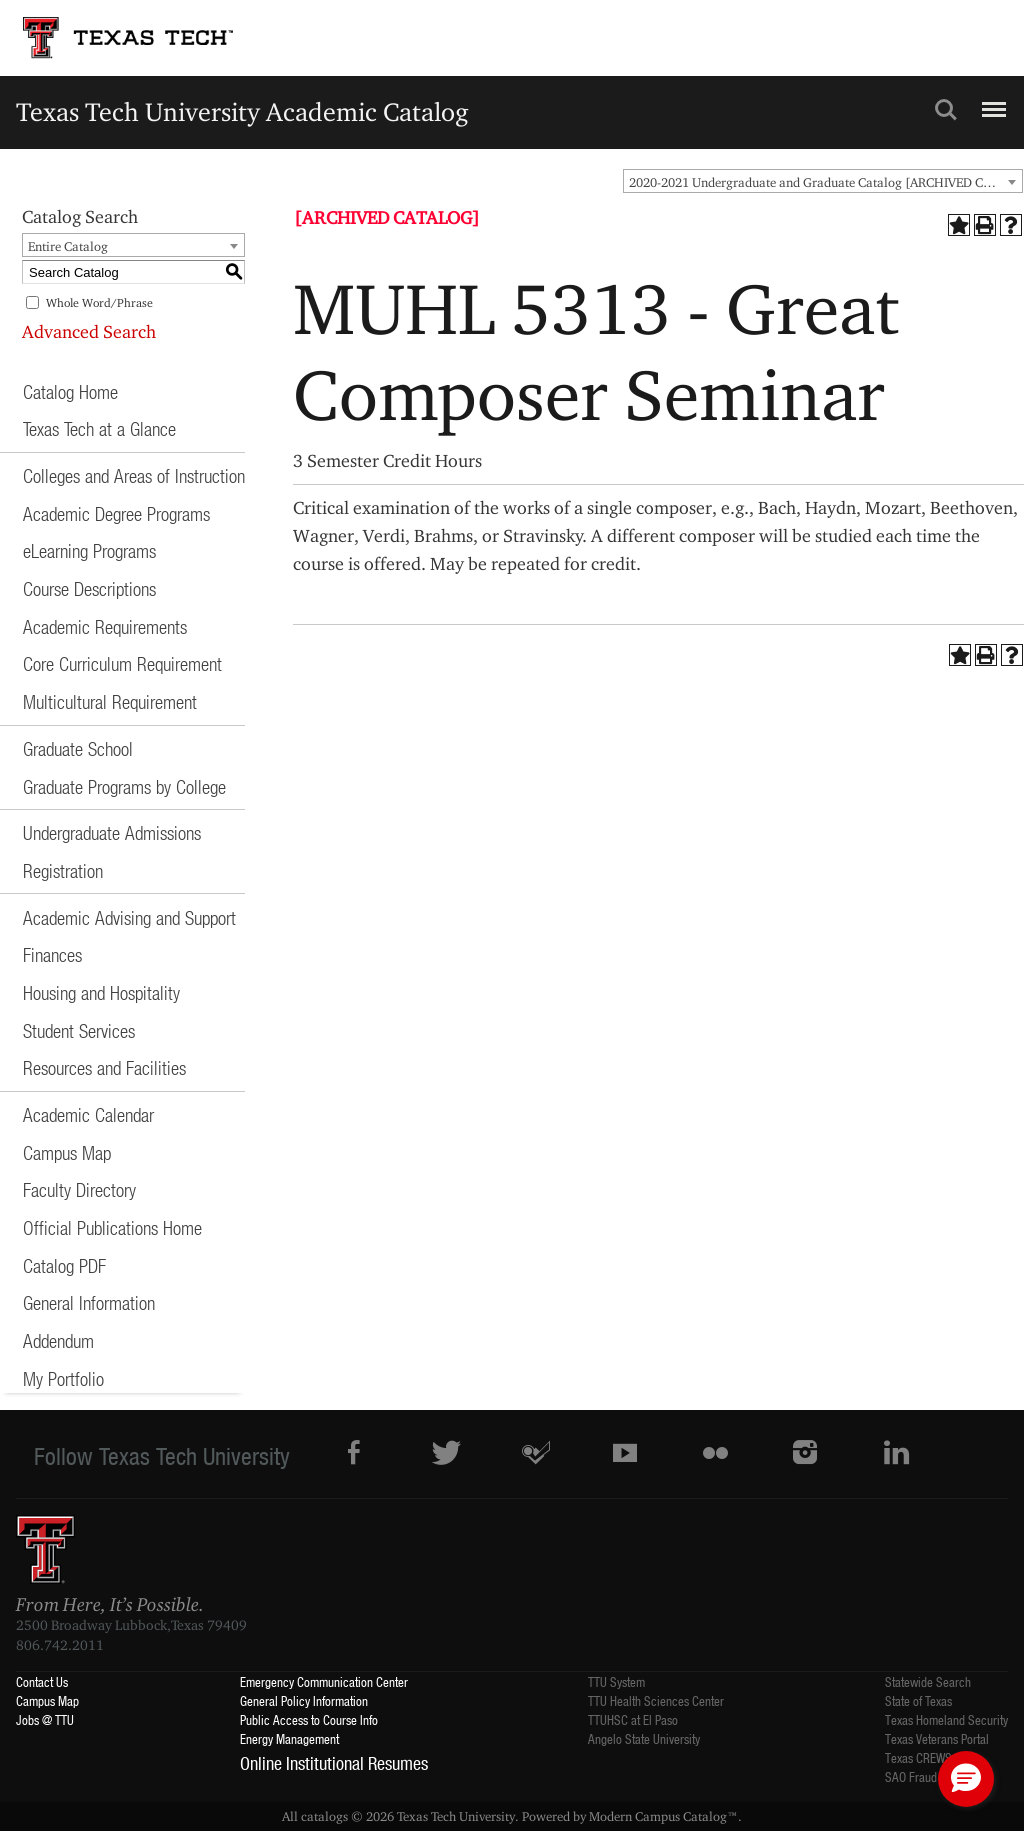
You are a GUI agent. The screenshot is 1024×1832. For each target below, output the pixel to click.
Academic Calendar (88, 1114)
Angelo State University (644, 1738)
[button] (966, 1779)
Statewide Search (928, 1681)
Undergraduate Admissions (112, 832)
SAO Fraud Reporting (936, 1776)
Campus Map (67, 1152)
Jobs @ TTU (45, 1719)
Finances (52, 954)
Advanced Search (89, 331)
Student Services (79, 1030)
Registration (63, 870)
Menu (991, 101)
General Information (89, 1302)
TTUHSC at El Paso (633, 1719)
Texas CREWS (918, 1757)
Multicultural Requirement (110, 701)
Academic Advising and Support (129, 917)
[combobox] (823, 181)
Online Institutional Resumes (334, 1763)
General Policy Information (304, 1700)
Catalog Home (70, 391)
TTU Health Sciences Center (656, 1700)
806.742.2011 (60, 1645)
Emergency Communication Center (324, 1681)
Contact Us (42, 1681)
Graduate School (78, 748)
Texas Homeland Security (946, 1719)
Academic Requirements (105, 626)
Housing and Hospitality (101, 992)
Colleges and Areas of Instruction (134, 475)
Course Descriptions (89, 588)
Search (946, 110)
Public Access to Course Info (309, 1719)
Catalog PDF (64, 1265)
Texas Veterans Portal (937, 1738)
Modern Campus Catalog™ (663, 1816)
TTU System (616, 1681)
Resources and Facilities (104, 1067)
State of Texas (918, 1700)
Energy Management (289, 1738)
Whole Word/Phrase (99, 302)
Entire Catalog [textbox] (68, 246)
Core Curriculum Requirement (122, 663)
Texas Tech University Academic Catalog (242, 111)
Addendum (58, 1340)
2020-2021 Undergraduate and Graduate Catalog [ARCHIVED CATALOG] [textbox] (825, 182)
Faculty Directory (79, 1189)
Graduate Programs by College (124, 786)
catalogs (324, 1816)
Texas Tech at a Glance (99, 428)
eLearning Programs (89, 550)
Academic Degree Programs (116, 513)
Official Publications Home (112, 1227)
